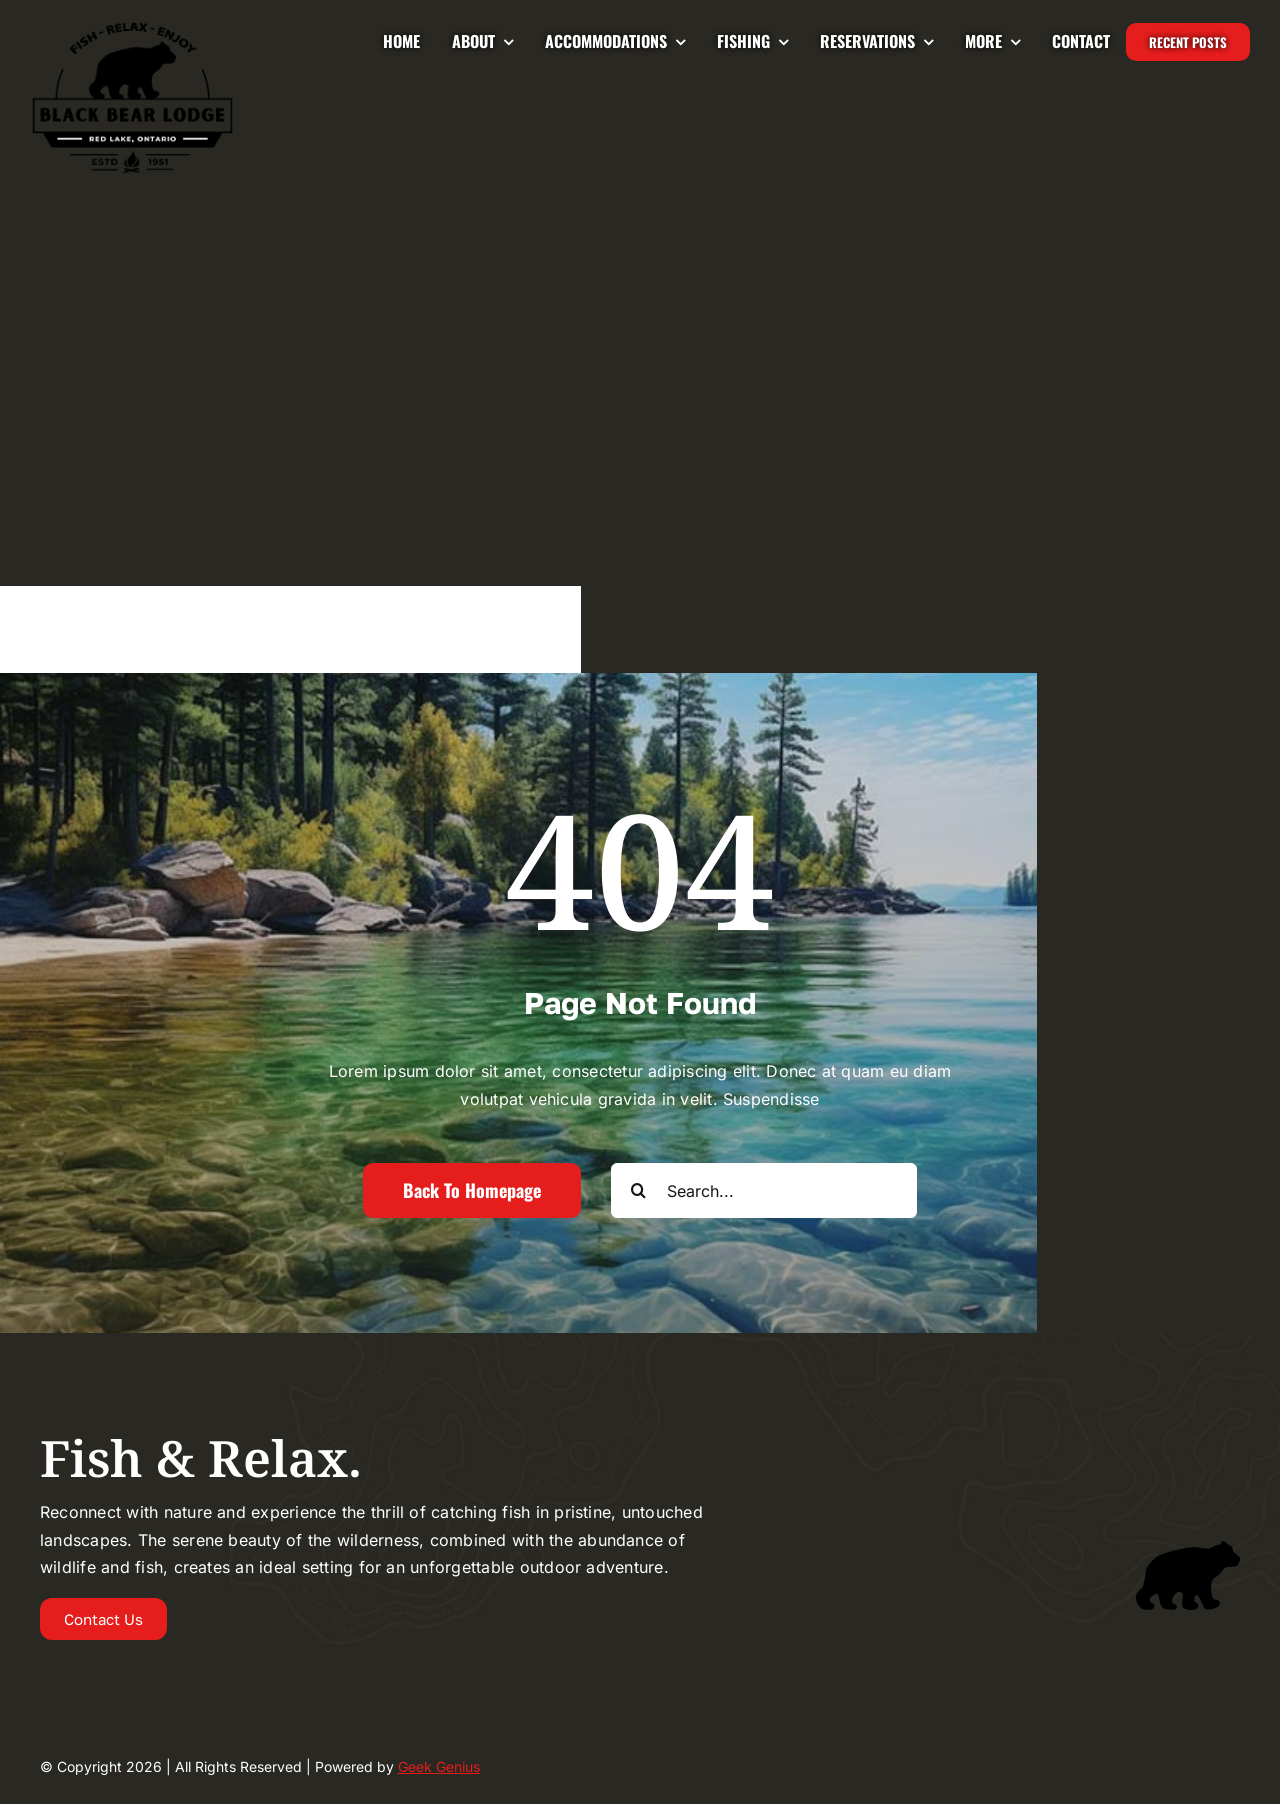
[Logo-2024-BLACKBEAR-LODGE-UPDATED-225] (132, 28)
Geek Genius (439, 1766)
